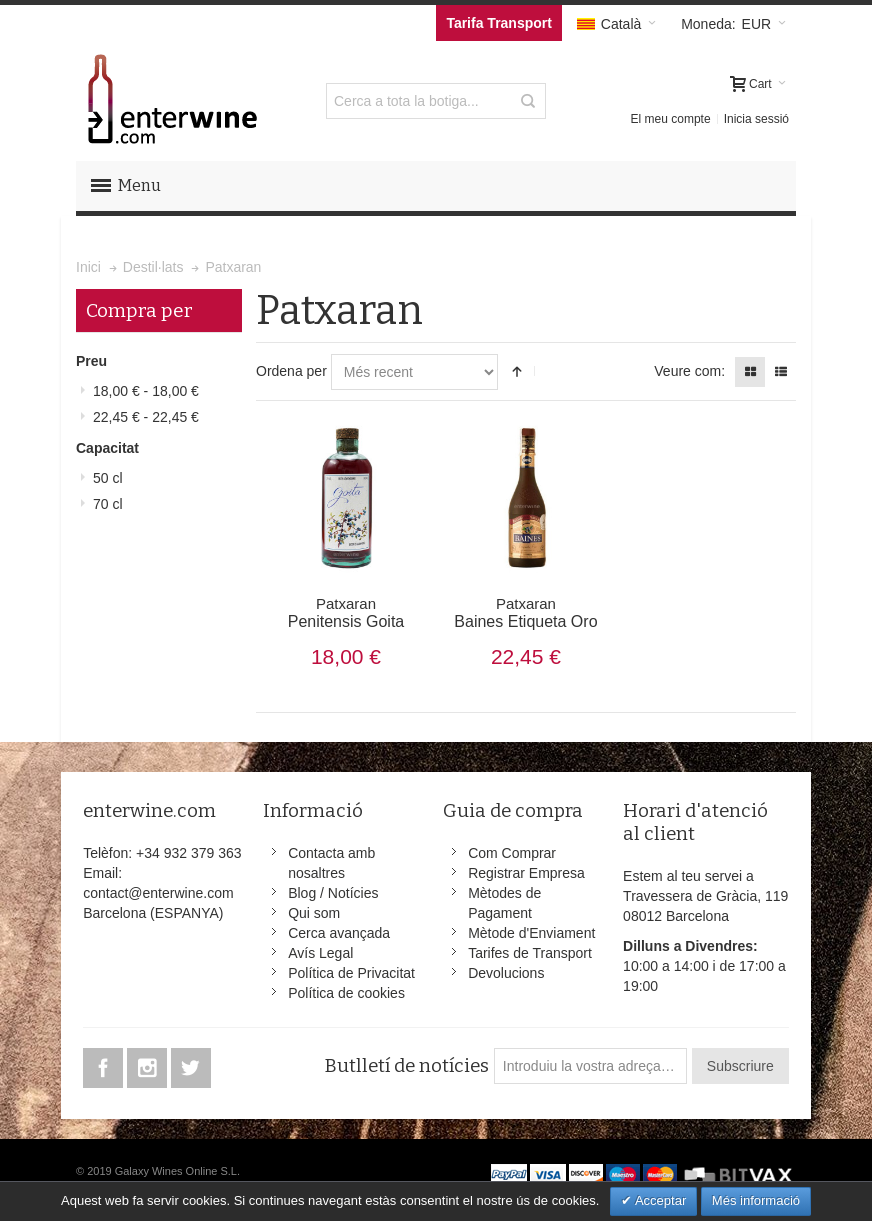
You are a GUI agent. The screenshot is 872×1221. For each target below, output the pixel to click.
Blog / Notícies (333, 893)
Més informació (756, 1200)
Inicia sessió (756, 119)
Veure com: (689, 371)
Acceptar (659, 1200)
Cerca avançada (339, 933)
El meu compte (671, 119)
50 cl (108, 478)
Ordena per (291, 371)
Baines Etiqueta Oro (525, 613)
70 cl (108, 504)
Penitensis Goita (345, 613)
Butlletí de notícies (406, 1066)
